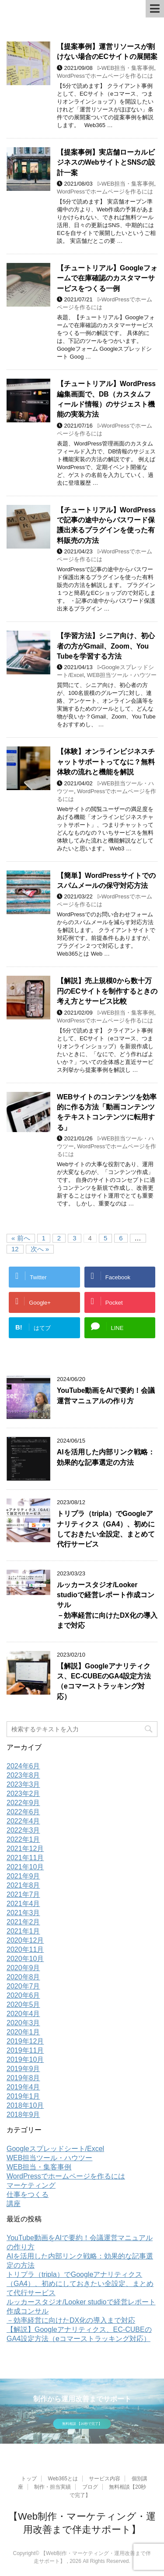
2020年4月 (23, 2013)
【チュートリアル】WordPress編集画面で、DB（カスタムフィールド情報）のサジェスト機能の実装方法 (106, 399)
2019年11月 (25, 2050)
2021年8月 (23, 1885)
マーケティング (31, 2185)
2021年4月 (23, 1903)
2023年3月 (23, 1784)
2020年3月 (23, 2023)
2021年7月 (23, 1894)
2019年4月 (23, 2087)
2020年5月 (23, 2004)
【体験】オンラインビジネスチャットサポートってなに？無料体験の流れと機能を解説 (106, 762)
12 (15, 1249)
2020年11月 (25, 1949)
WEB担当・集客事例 (127, 68)
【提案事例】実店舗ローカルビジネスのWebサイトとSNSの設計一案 (106, 162)
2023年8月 (23, 1775)
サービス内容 (104, 2479)
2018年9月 (23, 2114)
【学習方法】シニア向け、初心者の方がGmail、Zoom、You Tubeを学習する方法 (106, 646)
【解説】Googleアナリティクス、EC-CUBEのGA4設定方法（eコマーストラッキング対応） (104, 1681)
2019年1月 (23, 2096)
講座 (14, 2203)
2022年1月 (23, 1839)
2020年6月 (23, 1995)
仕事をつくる (28, 2194)
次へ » (40, 1249)
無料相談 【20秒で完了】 (82, 2424)
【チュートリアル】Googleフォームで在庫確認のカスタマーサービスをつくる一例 (107, 278)
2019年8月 (23, 2078)
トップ (29, 2479)
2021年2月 (23, 1922)
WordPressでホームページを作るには (105, 76)
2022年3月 (23, 1830)
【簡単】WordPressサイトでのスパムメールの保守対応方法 (106, 880)
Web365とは (63, 2479)
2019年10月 (25, 2059)
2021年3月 (23, 1912)
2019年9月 (23, 2068)
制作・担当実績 (52, 2487)
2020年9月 (23, 1968)
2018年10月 (25, 2105)
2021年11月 (25, 1857)
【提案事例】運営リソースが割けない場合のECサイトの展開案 (107, 51)
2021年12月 (25, 1848)
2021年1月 (23, 1931)
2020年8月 (23, 1977)
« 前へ (20, 1238)
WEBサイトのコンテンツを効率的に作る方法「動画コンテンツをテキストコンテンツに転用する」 (107, 1112)
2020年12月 (25, 1940)
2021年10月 (25, 1867)
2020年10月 (25, 1958)
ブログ (90, 2487)
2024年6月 (23, 1766)
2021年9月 (23, 1876)
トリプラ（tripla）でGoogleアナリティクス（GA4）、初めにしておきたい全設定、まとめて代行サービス (106, 1529)
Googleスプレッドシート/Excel (55, 2148)
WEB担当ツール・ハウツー (122, 675)
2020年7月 (23, 1986)
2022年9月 (23, 1802)
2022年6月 (23, 1812)
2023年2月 (23, 1793)
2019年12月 (25, 2041)
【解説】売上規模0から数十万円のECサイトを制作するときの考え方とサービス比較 (107, 991)
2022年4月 (23, 1821)
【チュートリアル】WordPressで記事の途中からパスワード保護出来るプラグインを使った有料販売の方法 (106, 525)
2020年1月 (23, 2032)
